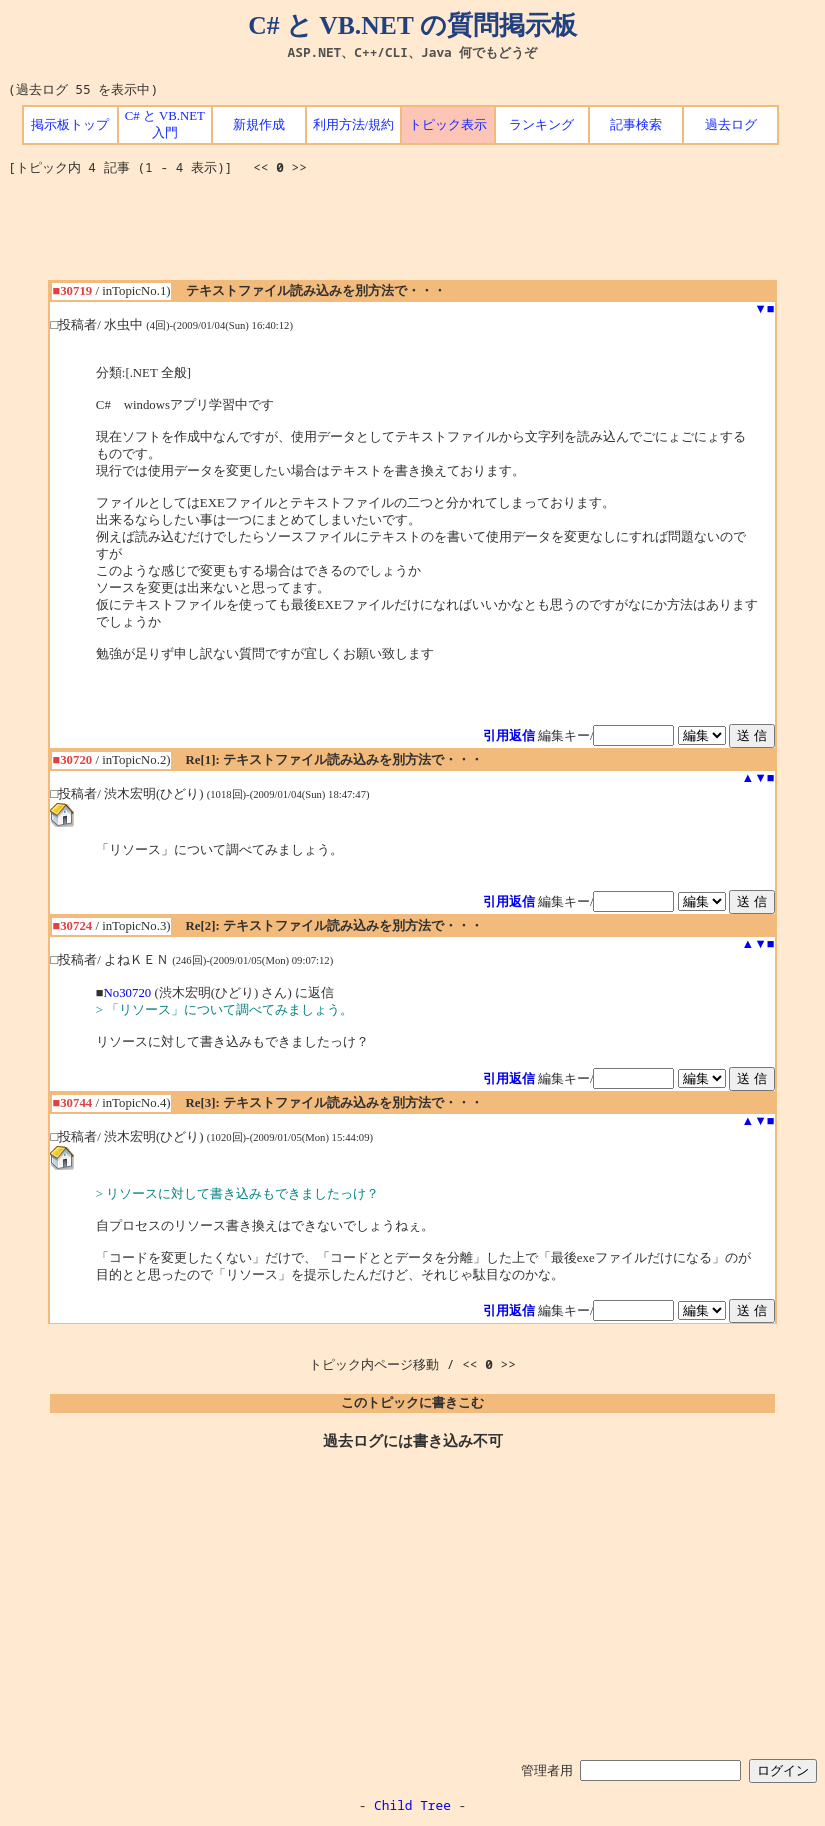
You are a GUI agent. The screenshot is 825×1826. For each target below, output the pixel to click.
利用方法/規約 (354, 125)
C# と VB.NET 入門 (165, 124)
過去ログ (731, 125)
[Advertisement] (413, 235)
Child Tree (412, 1805)
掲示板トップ (70, 125)
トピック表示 (448, 125)
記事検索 (636, 125)
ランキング (541, 125)
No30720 (128, 993)
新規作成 (259, 125)
